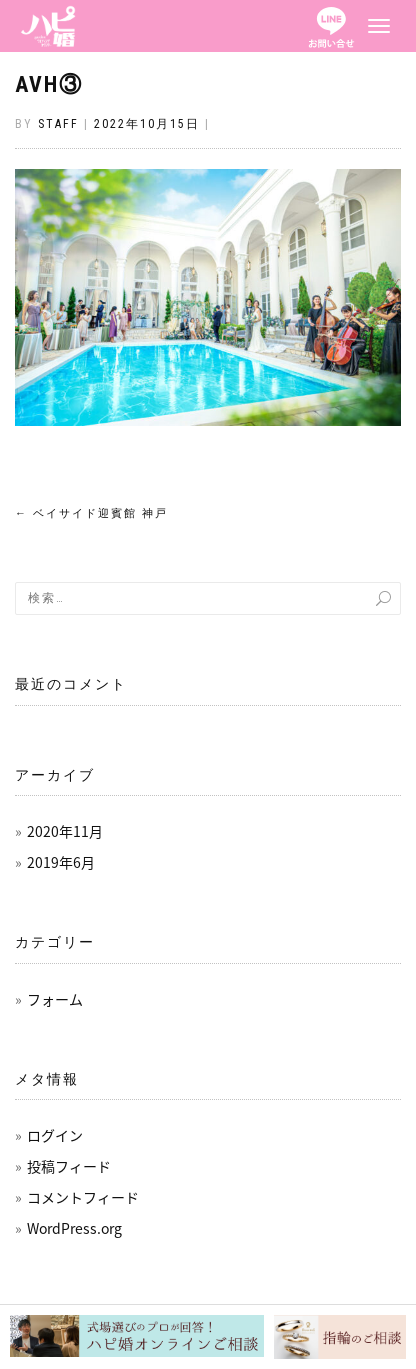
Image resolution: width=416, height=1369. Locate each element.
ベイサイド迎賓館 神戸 (91, 513)
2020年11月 (65, 831)
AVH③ (49, 84)
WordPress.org (74, 1228)
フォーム (55, 999)
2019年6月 (61, 862)
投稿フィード (69, 1166)
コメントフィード (83, 1197)
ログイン (55, 1135)
